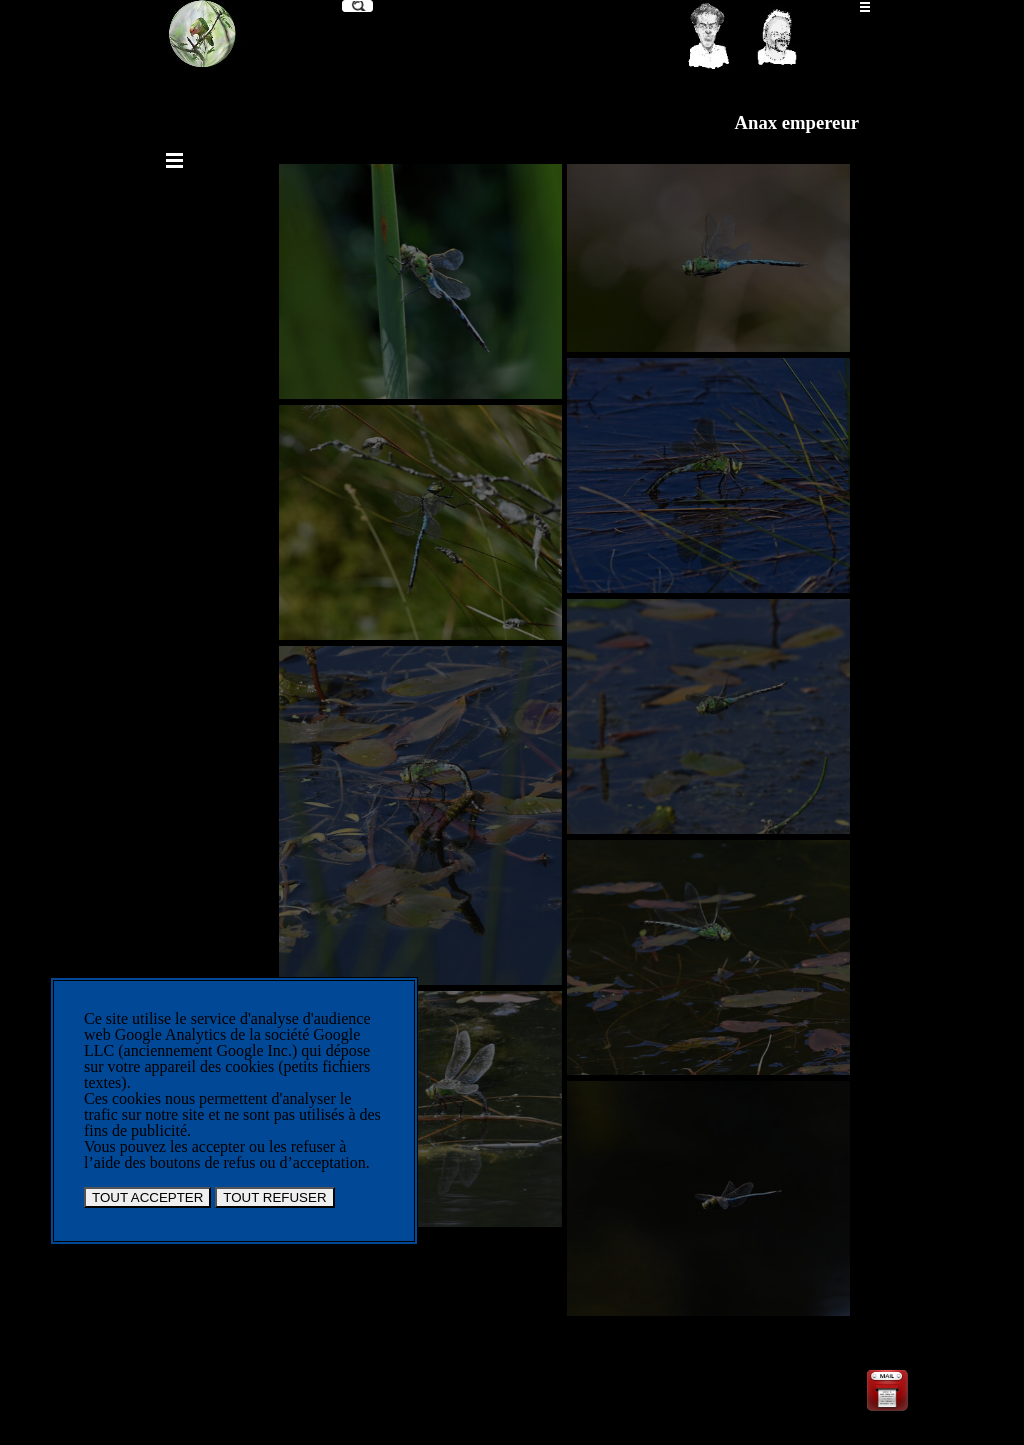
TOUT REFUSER (274, 1197)
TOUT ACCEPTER (147, 1197)
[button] (887, 1373)
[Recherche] (357, 6)
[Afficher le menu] (865, 7)
